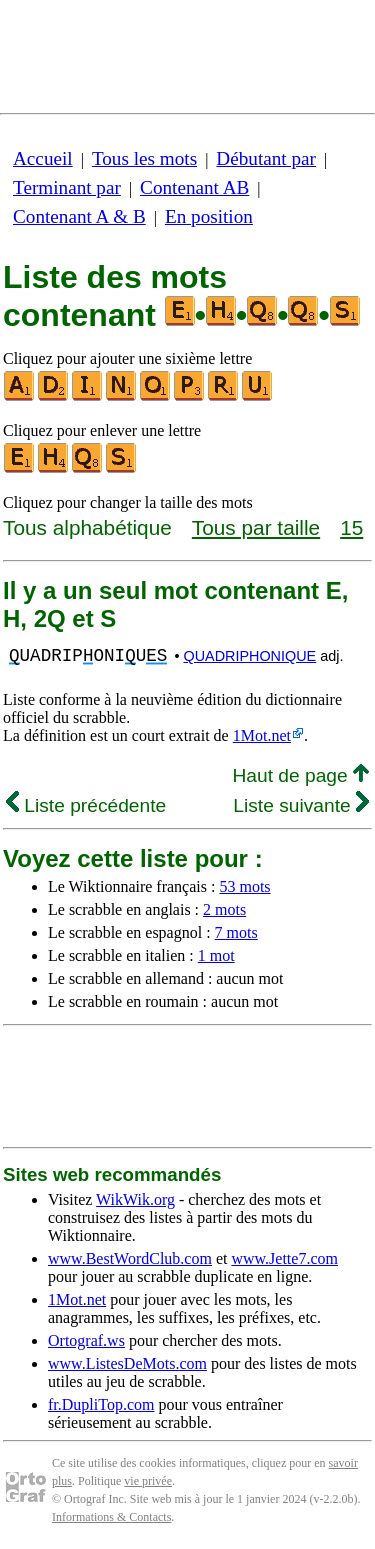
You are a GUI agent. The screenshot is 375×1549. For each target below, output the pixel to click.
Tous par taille (256, 527)
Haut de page (300, 775)
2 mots (224, 909)
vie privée (148, 1481)
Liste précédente (86, 805)
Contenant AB (194, 187)
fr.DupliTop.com (101, 1404)
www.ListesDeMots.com (127, 1363)
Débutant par (266, 158)
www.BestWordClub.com (130, 1258)
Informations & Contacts (111, 1517)
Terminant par (67, 187)
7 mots (236, 932)
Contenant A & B (79, 216)
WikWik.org (135, 1199)
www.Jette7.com (284, 1258)
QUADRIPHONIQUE (249, 656)
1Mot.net (262, 735)
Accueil (43, 158)
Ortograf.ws (86, 1340)
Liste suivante (301, 805)
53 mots (244, 886)
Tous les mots (144, 158)
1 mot (216, 955)
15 (351, 527)
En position (209, 216)
